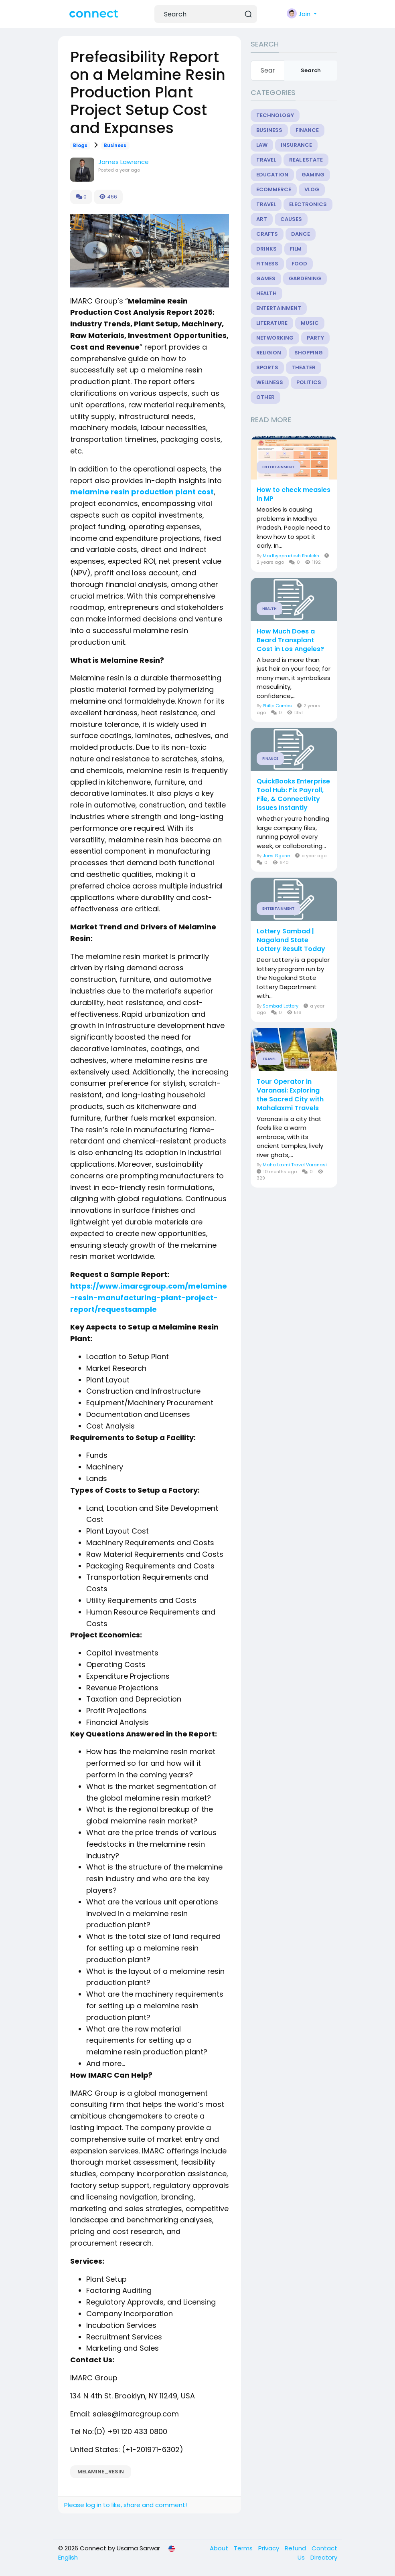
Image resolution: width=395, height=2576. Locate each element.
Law (261, 145)
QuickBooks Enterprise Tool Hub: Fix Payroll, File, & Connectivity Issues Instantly (293, 794)
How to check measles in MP (293, 494)
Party (315, 338)
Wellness (269, 382)
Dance (300, 234)
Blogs (80, 145)
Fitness (267, 263)
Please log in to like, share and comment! (125, 2505)
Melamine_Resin (100, 2471)
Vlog (311, 189)
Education (272, 174)
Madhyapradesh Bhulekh (291, 555)
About (220, 2548)
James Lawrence (123, 162)
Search (311, 70)
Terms (244, 2548)
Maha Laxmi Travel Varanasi (295, 1165)
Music (310, 323)
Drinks (266, 249)
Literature (272, 323)
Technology (275, 115)
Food (299, 263)
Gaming (313, 174)
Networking (275, 338)
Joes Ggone (276, 855)
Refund (296, 2548)
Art (261, 219)
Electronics (308, 204)
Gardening (305, 278)
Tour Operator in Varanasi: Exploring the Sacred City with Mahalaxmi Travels (290, 1095)
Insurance (296, 145)
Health (266, 293)
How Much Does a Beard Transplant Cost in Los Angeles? (290, 640)
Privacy (269, 2548)
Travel (266, 160)
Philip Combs (277, 705)
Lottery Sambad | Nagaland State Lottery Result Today (291, 940)
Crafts (267, 234)
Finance (307, 130)
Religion (268, 352)
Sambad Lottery (280, 1006)
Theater (304, 367)
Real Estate (306, 160)
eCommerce (273, 189)
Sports (267, 367)
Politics (308, 382)
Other (265, 397)
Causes (291, 219)
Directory (323, 2557)
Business (115, 145)
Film (296, 249)
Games (265, 278)
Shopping (308, 352)
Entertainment (278, 308)
